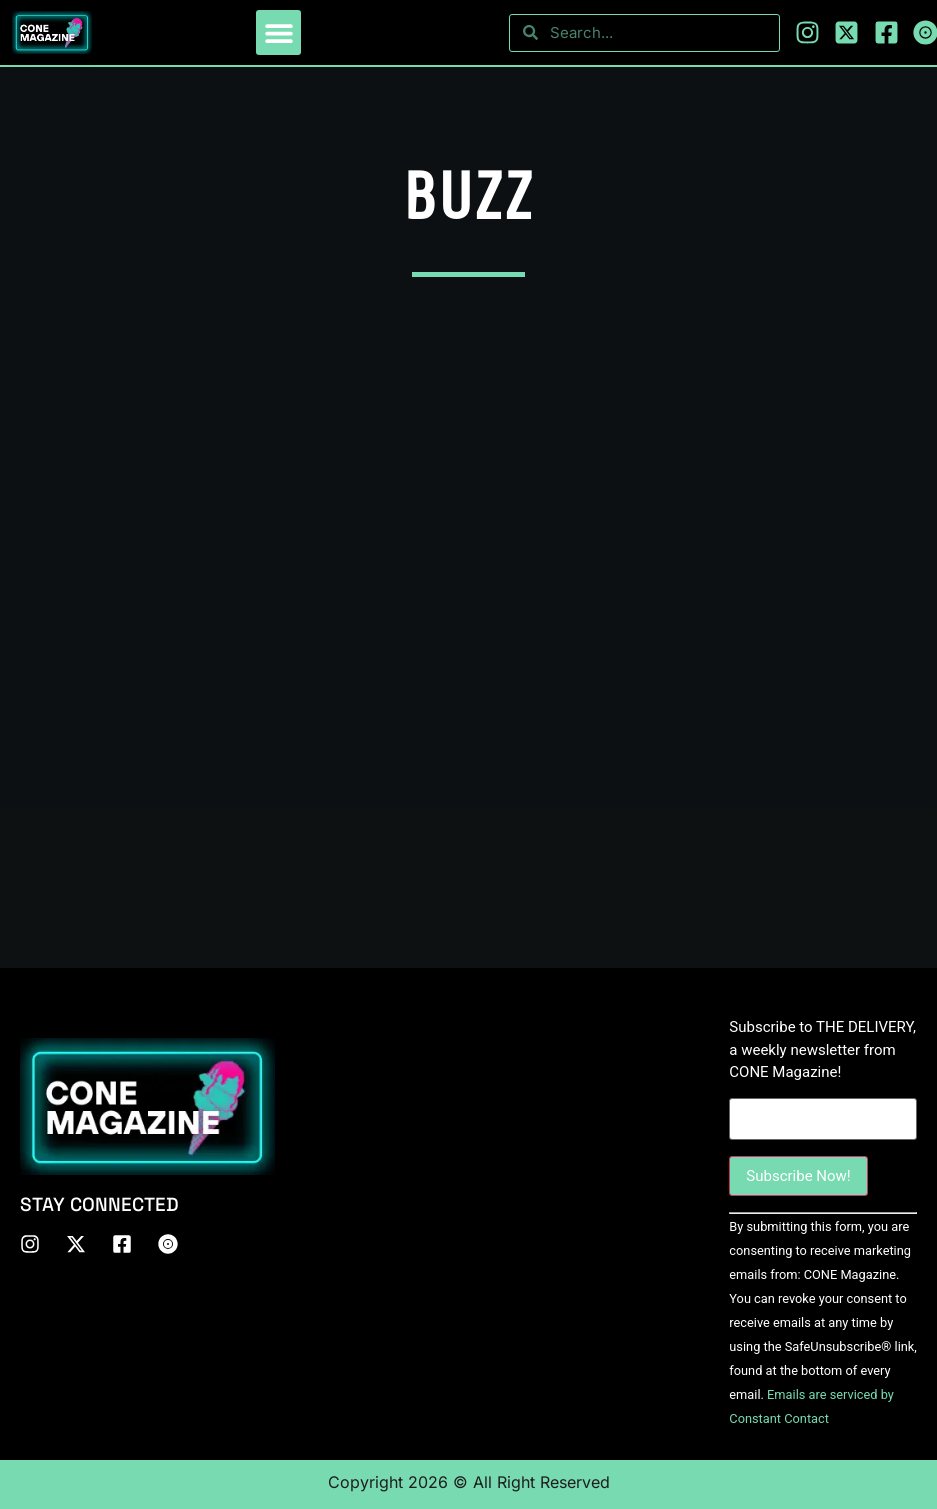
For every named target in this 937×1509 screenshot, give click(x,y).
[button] (278, 32)
